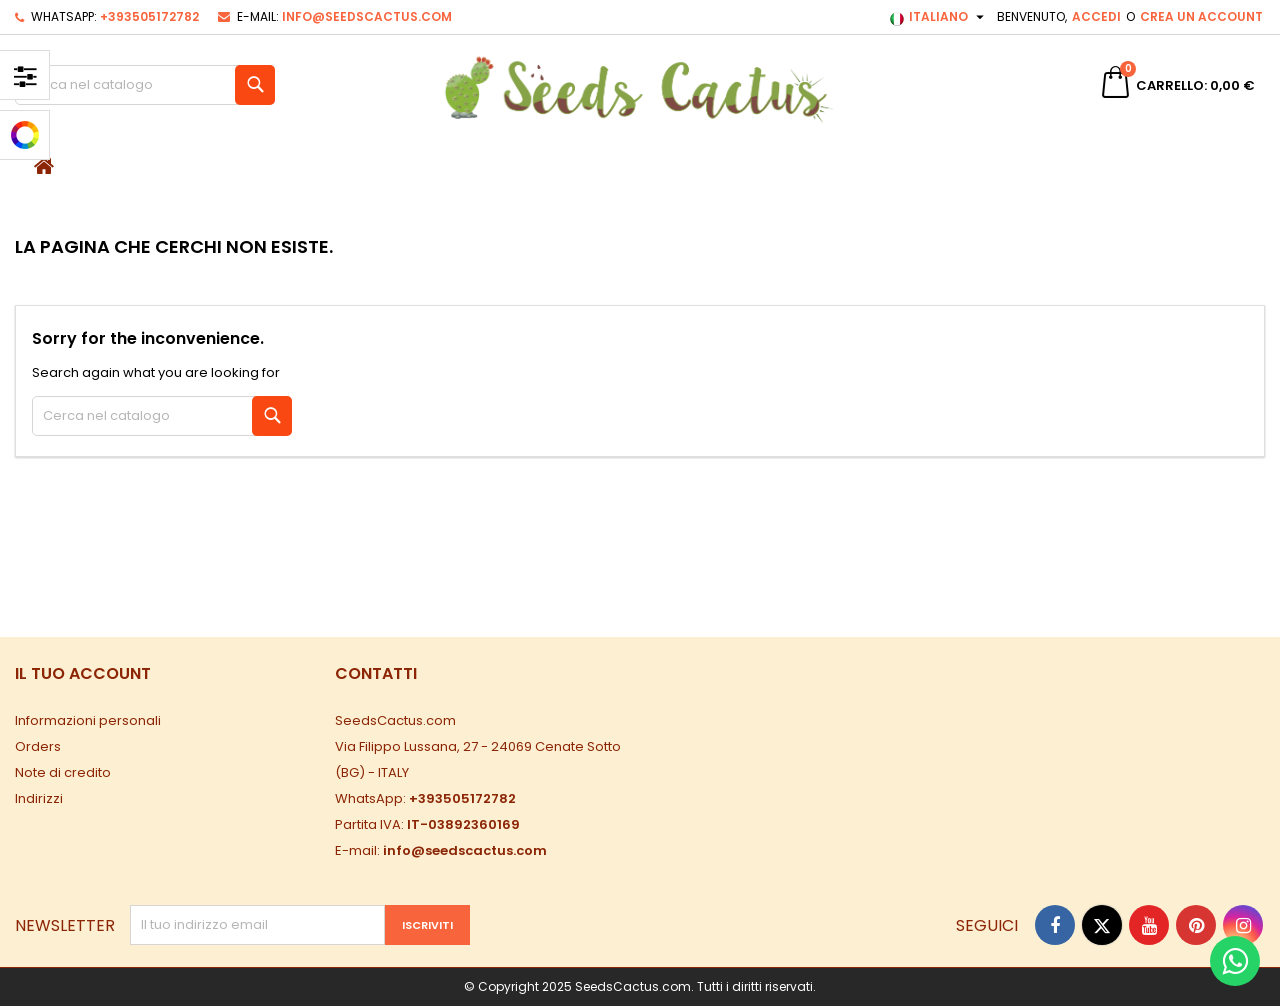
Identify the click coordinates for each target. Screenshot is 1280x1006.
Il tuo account (83, 673)
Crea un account (1201, 16)
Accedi (1096, 16)
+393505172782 (149, 16)
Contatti (376, 673)
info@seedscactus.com (367, 16)
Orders (38, 746)
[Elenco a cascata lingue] (939, 17)
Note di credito (63, 772)
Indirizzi (39, 798)
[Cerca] (145, 85)
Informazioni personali (88, 720)
